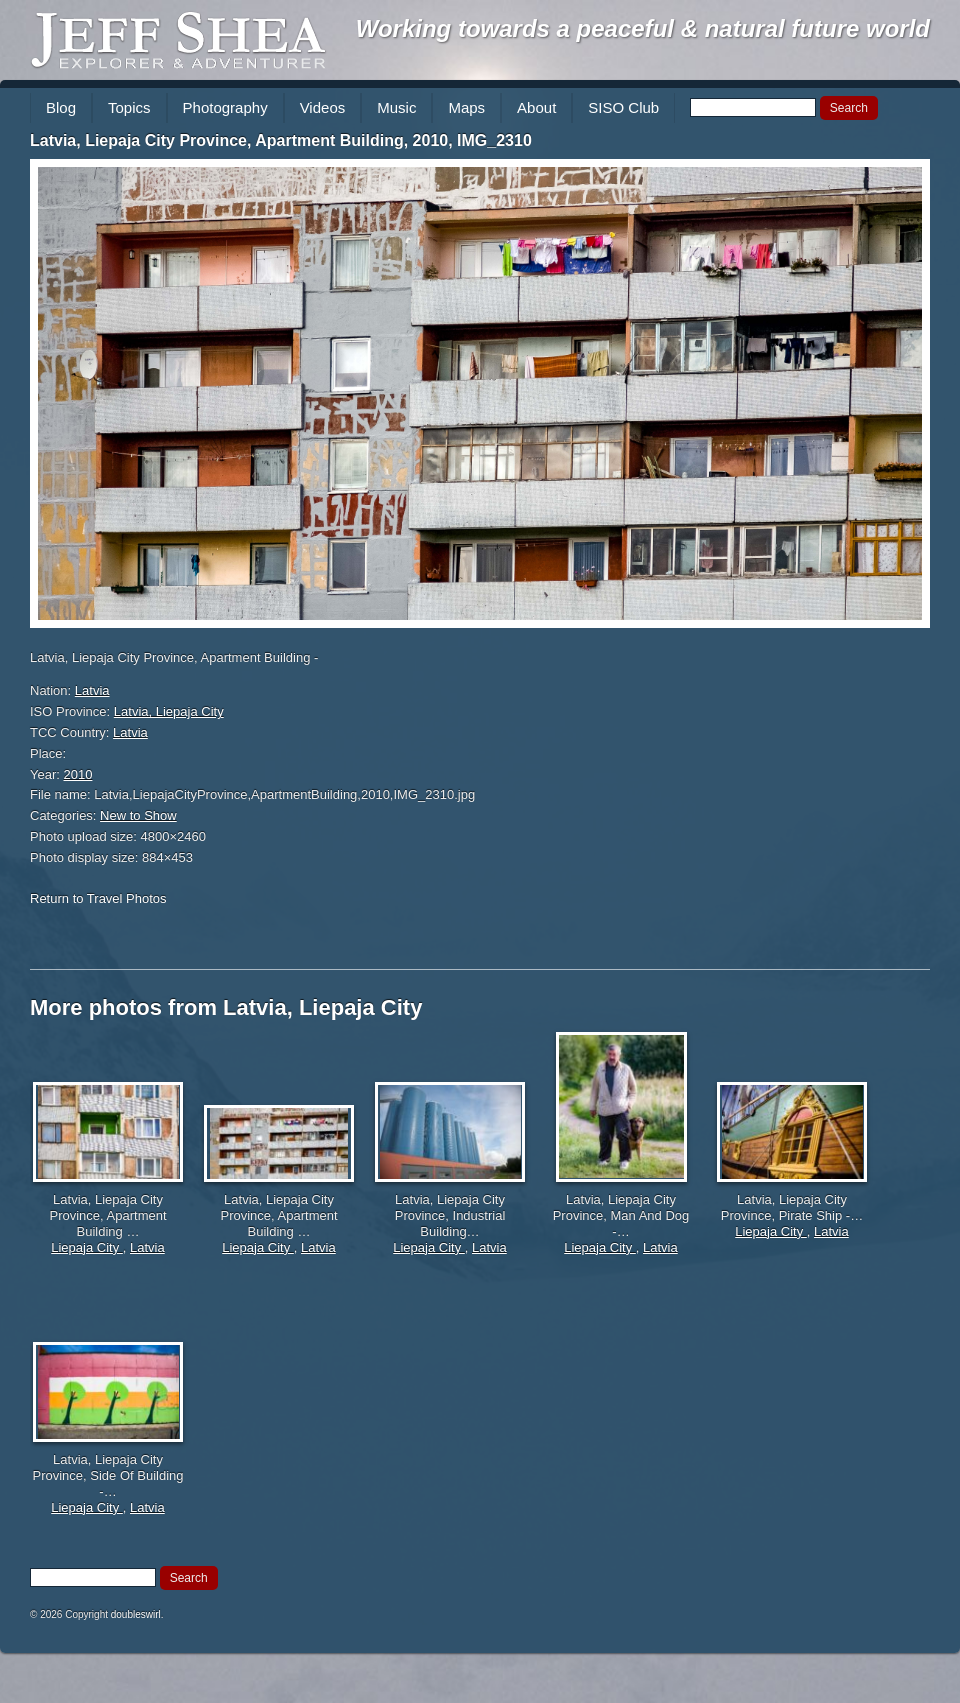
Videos (323, 107)
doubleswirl (136, 1614)
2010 (78, 774)
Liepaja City (87, 1247)
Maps (466, 107)
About (536, 107)
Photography (225, 107)
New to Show (138, 815)
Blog (61, 107)
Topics (129, 107)
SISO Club (623, 107)
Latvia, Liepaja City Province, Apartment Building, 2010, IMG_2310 (281, 140)
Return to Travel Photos (98, 898)
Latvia (92, 690)
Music (396, 107)
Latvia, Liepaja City (169, 711)
